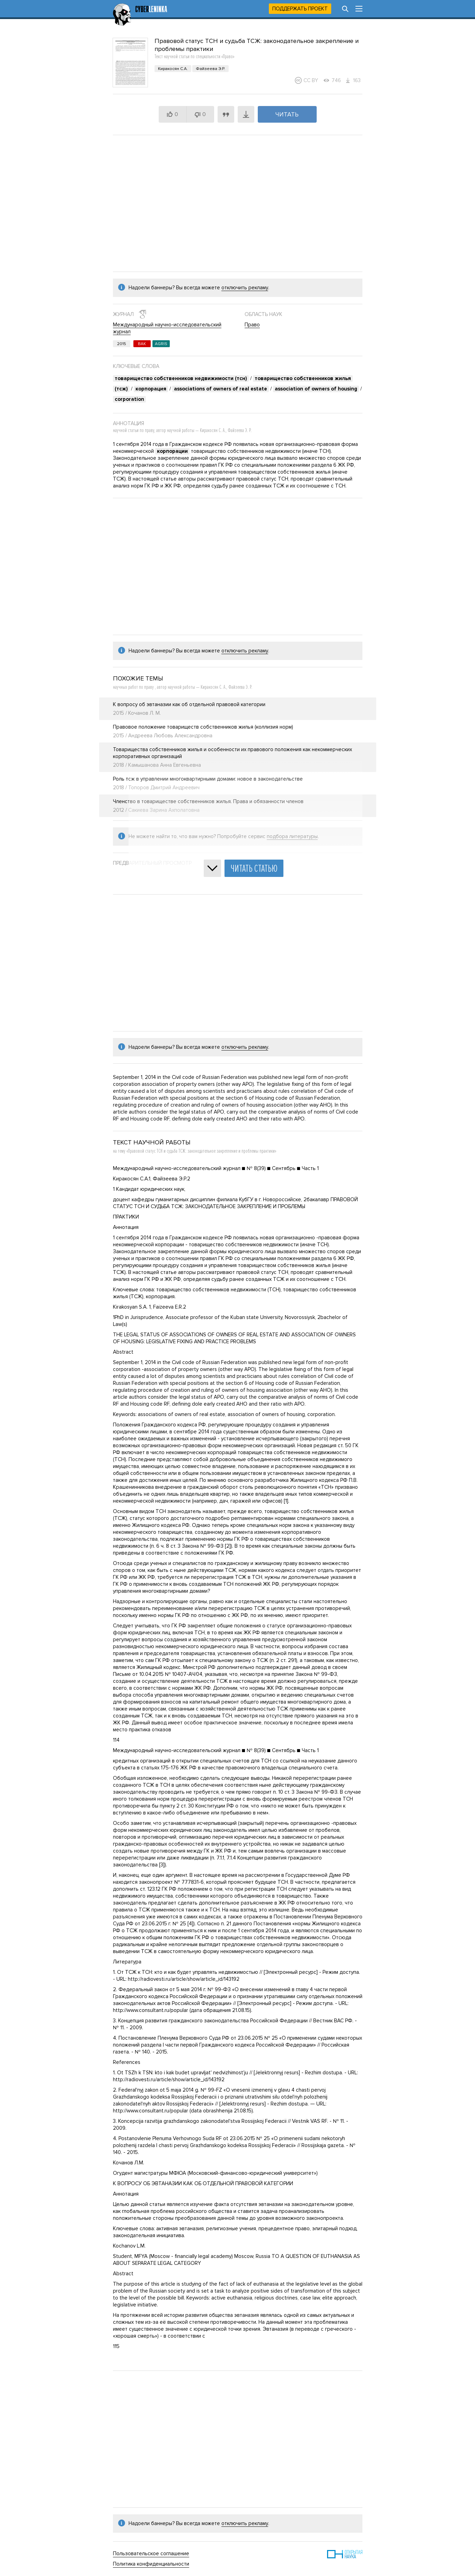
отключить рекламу (244, 287)
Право (252, 325)
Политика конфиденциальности (151, 2564)
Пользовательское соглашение (151, 2553)
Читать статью (254, 868)
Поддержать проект (300, 9)
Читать (287, 114)
